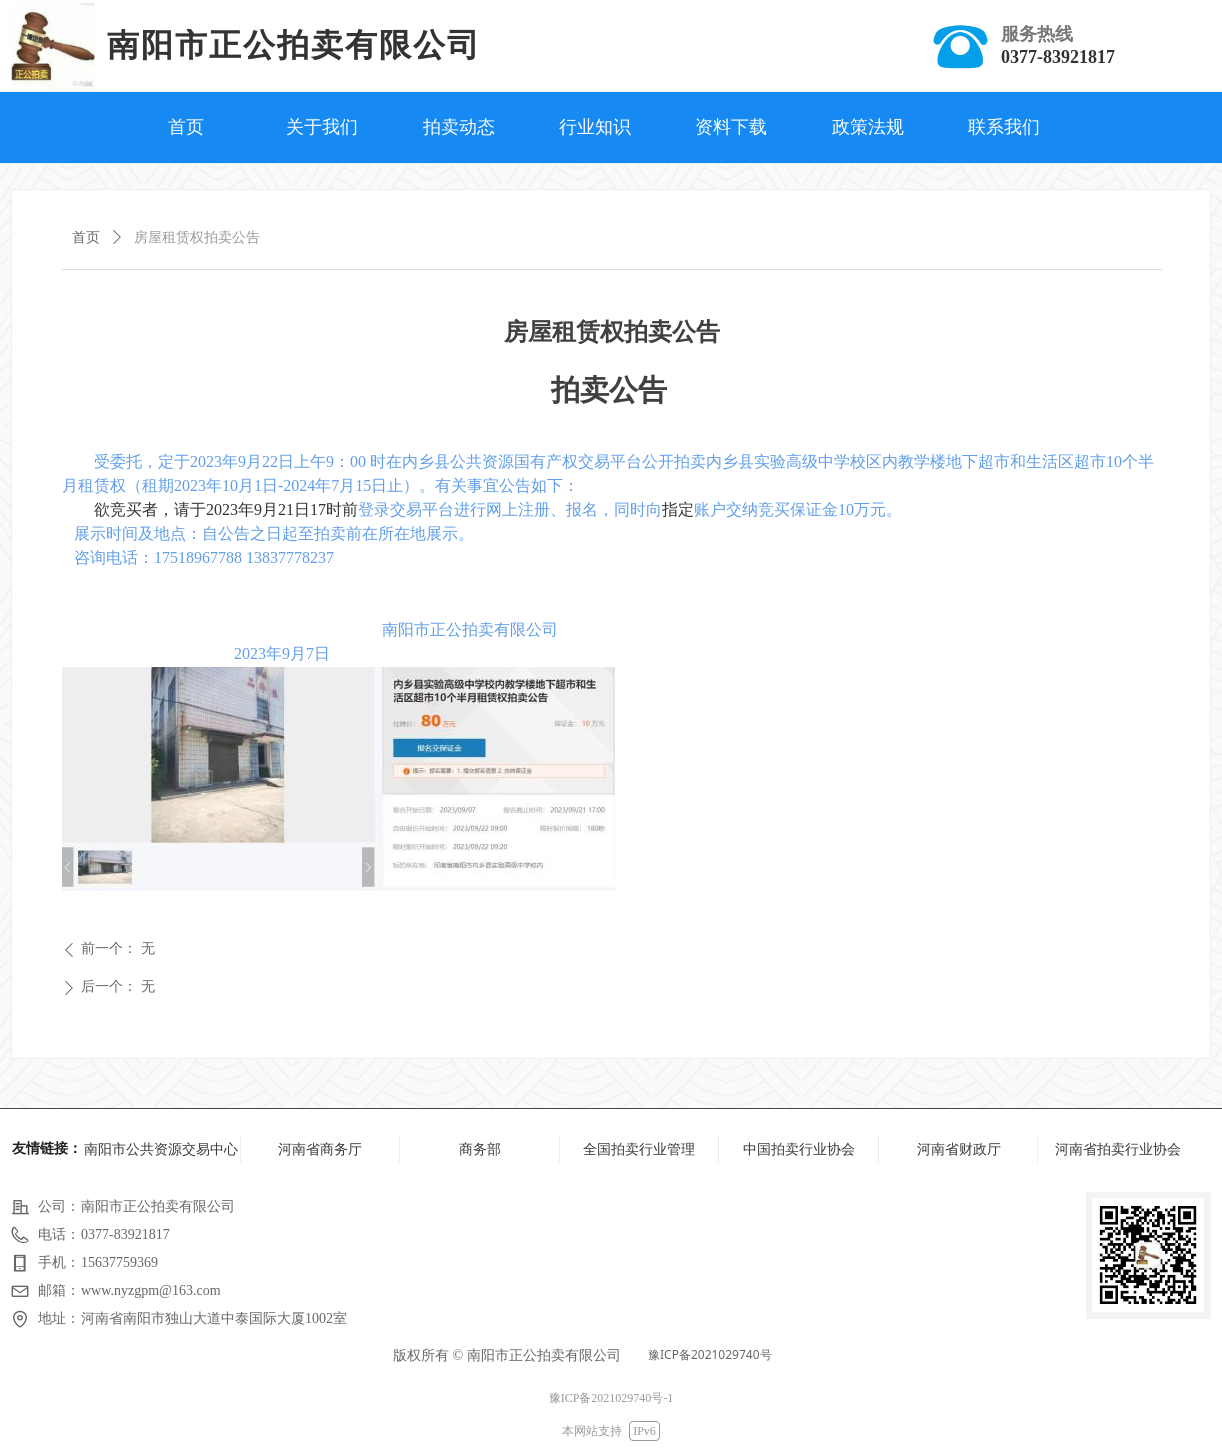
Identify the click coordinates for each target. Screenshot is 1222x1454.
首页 (86, 237)
